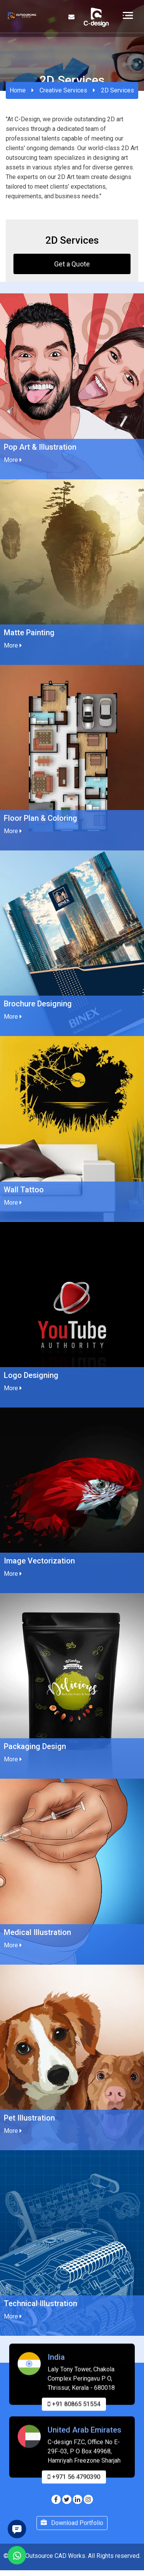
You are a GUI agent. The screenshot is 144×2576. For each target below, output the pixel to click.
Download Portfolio (72, 2534)
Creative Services (63, 90)
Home (18, 90)
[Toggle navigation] (128, 15)
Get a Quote (72, 264)
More (13, 460)
